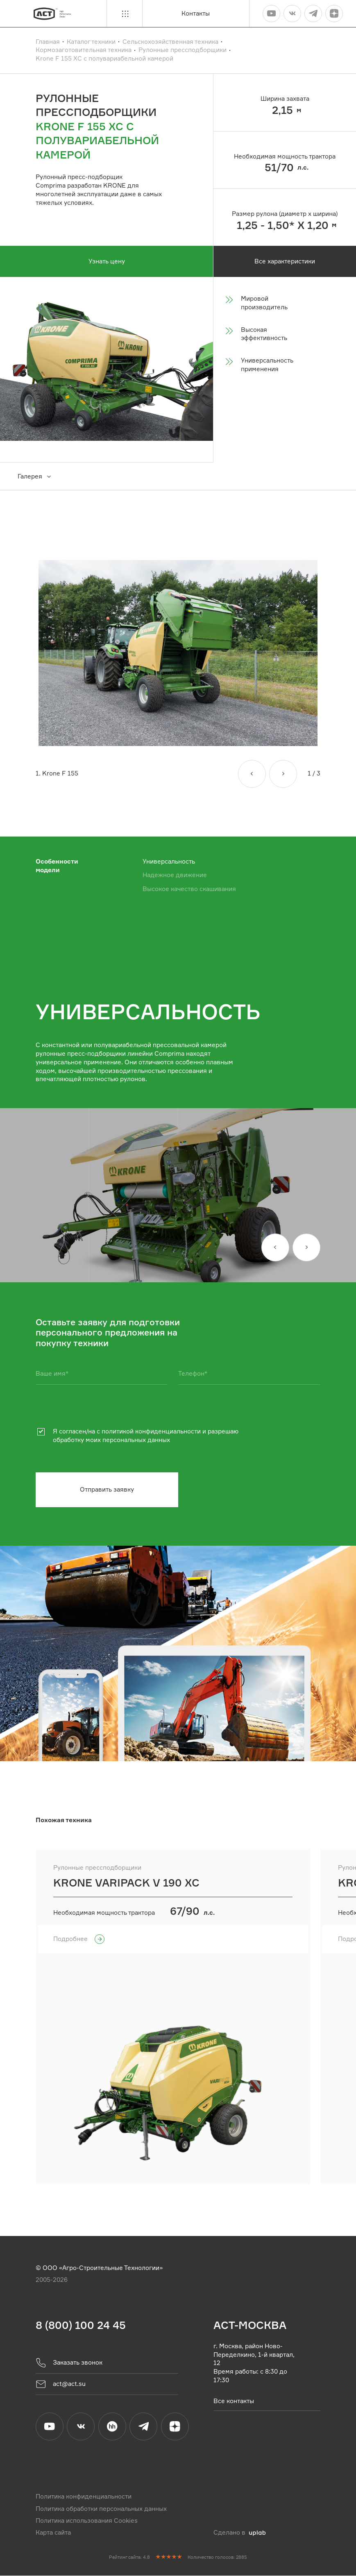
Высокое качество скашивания (189, 889)
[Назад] (252, 774)
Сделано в (239, 2533)
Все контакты (233, 2400)
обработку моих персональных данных (111, 1440)
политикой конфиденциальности (151, 1431)
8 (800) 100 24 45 (81, 2325)
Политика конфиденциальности (84, 2497)
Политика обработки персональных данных (101, 2509)
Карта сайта (53, 2533)
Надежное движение (175, 875)
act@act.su (61, 2384)
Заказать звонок (69, 2363)
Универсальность (169, 861)
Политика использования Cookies (87, 2521)
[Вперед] (283, 774)
